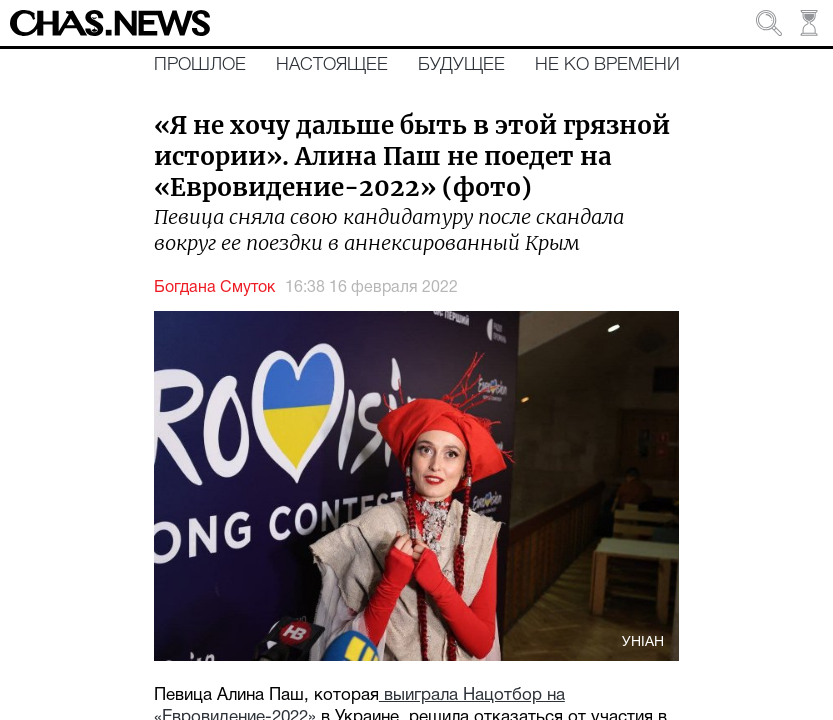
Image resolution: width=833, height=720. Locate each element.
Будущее (461, 65)
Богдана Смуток (214, 288)
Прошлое (200, 65)
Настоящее (332, 65)
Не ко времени (607, 65)
